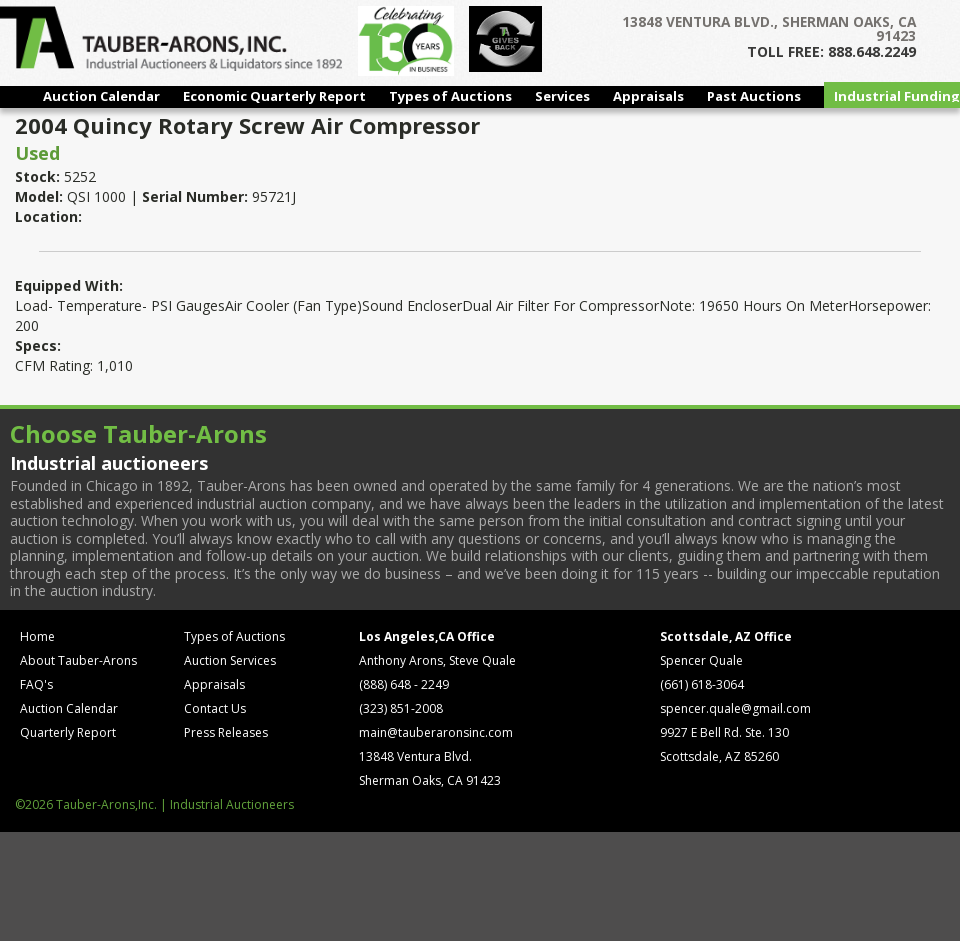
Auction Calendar (101, 96)
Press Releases (226, 732)
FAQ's (36, 684)
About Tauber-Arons (78, 660)
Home (37, 636)
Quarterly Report (68, 732)
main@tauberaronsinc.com (436, 732)
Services (562, 96)
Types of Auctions (450, 96)
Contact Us (215, 708)
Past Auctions (754, 96)
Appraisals (648, 96)
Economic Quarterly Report (274, 96)
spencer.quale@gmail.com (735, 708)
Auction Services (230, 660)
